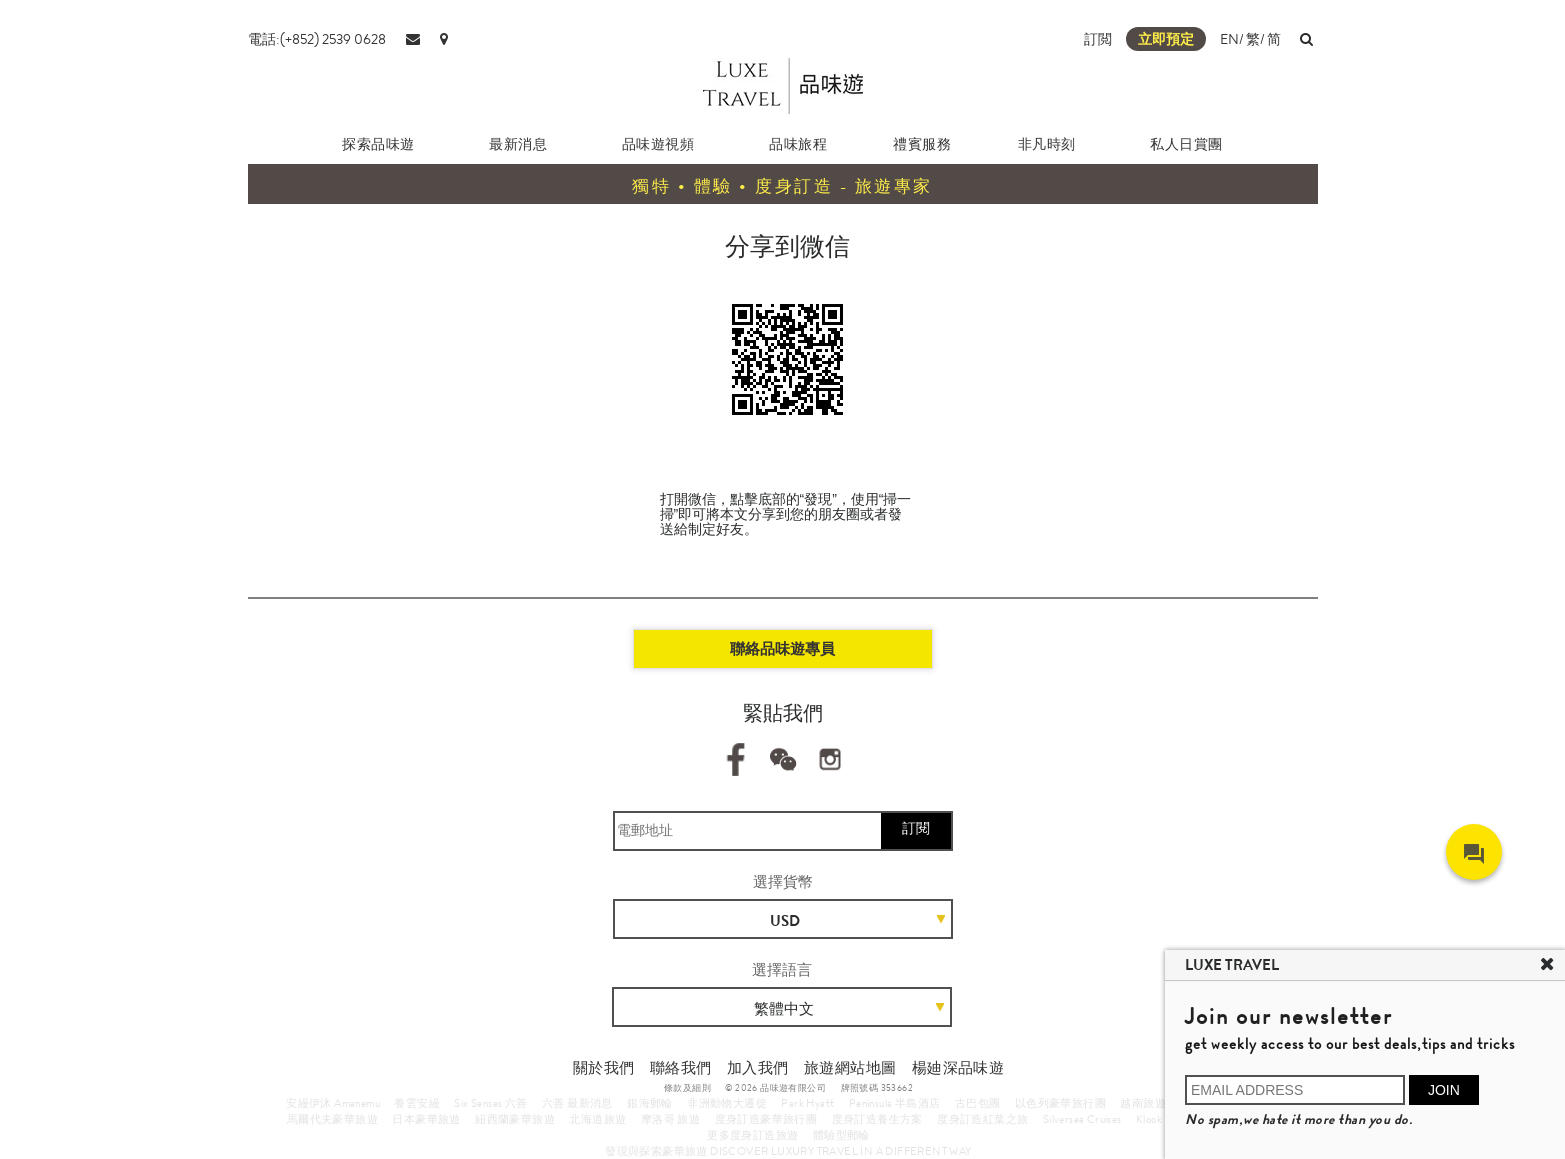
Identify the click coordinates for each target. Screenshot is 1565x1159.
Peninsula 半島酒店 (895, 1103)
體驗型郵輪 (841, 1135)
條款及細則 (687, 1088)
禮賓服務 (922, 144)
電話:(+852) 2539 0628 (317, 39)
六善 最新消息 (577, 1103)
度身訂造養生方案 (877, 1119)
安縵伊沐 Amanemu (333, 1103)
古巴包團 (978, 1103)
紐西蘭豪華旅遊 (515, 1119)
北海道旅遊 (597, 1119)
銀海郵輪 (650, 1103)
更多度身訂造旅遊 (752, 1135)
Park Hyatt (807, 1103)
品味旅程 (798, 144)
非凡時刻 (1047, 144)
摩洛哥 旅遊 (670, 1119)
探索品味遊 (378, 144)
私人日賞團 (1186, 144)
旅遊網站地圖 (850, 1068)
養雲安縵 (417, 1103)
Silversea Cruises (1082, 1119)
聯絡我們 (681, 1068)
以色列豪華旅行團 (1060, 1103)
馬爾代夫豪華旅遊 (332, 1119)
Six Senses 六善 (490, 1103)
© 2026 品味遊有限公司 (775, 1088)
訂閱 (916, 828)
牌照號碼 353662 (877, 1088)
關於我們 (604, 1068)
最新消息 (518, 144)
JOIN (1444, 1090)
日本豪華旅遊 (426, 1119)
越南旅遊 (1143, 1103)
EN (1229, 39)
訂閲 (1098, 39)
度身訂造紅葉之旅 (982, 1119)
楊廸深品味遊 (958, 1068)
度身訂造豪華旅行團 (766, 1119)
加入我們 (758, 1068)
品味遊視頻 (658, 144)
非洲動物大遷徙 (727, 1103)
